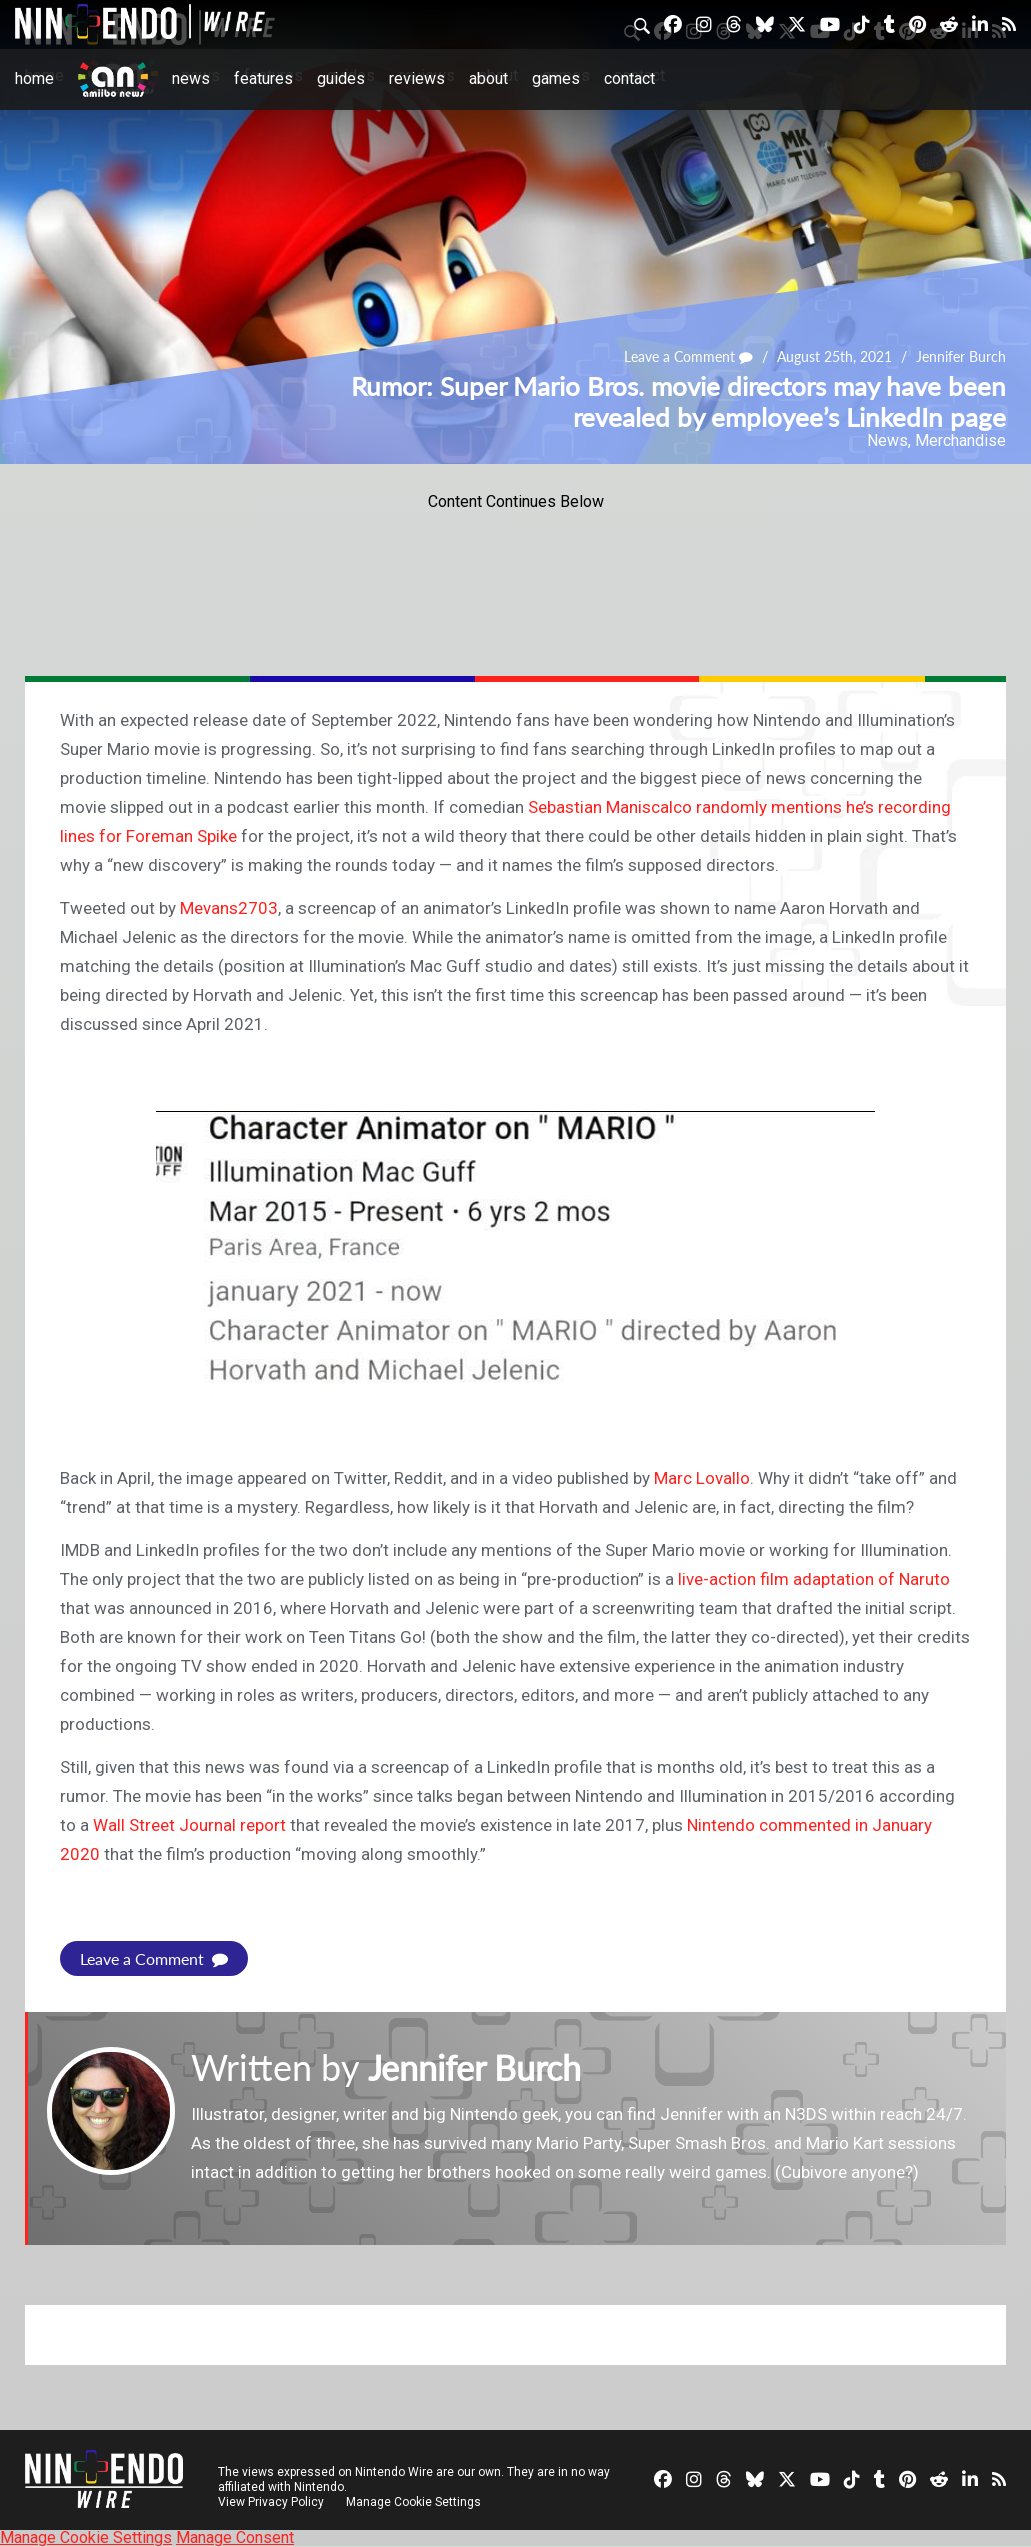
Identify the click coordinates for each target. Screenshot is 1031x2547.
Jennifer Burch (961, 357)
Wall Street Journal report (189, 1825)
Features (263, 78)
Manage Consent (235, 2537)
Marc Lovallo (702, 1478)
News (191, 78)
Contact (629, 78)
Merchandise (960, 440)
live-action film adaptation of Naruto (814, 1579)
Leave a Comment (689, 357)
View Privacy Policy (271, 2502)
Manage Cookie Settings (414, 2502)
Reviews (417, 78)
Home (34, 78)
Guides (341, 78)
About (488, 78)
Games (556, 78)
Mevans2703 (229, 908)
